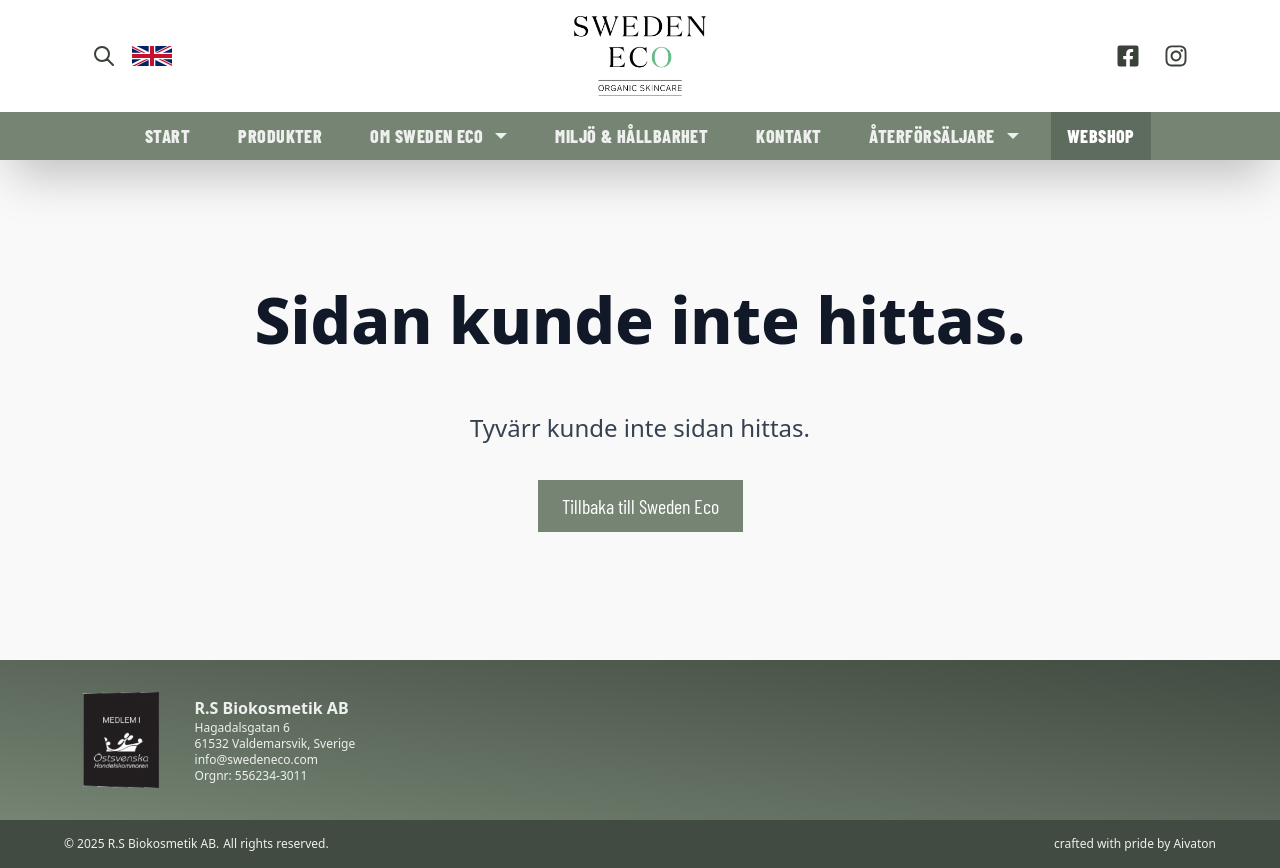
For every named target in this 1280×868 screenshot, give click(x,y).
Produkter (280, 136)
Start (167, 136)
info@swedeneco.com (256, 759)
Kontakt (788, 136)
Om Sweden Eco (426, 136)
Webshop (1101, 136)
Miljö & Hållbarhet (631, 136)
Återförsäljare (931, 136)
